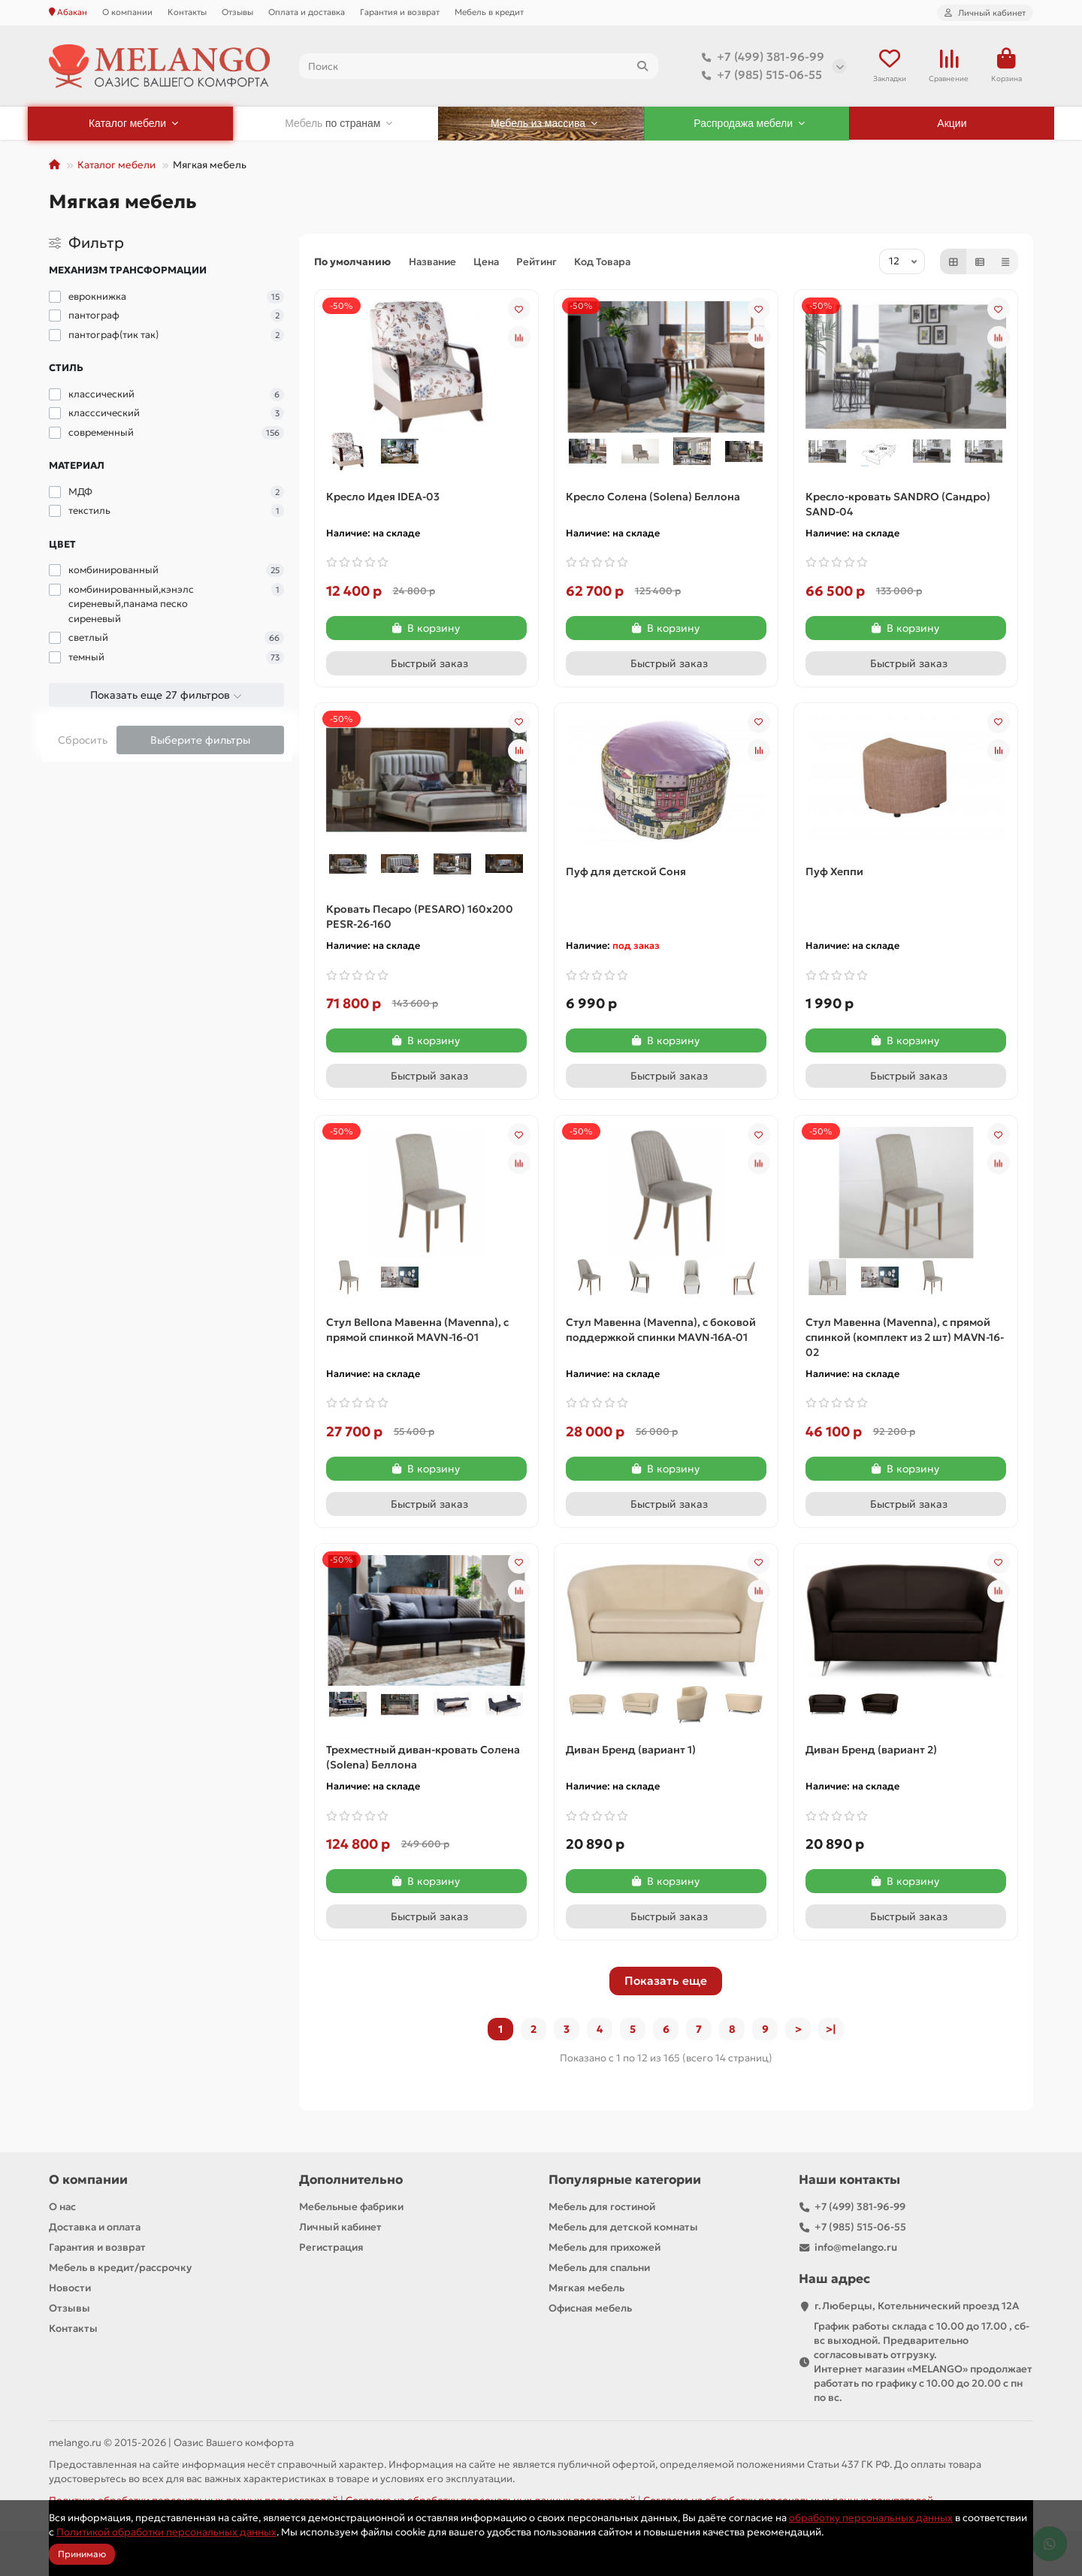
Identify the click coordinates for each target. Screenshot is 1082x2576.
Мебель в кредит (489, 12)
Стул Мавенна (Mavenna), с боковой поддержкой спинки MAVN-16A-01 (661, 1329)
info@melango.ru (856, 2247)
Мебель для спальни (599, 2267)
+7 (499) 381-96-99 (760, 57)
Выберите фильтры (200, 740)
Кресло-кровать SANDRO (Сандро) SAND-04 (897, 504)
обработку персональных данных (871, 2517)
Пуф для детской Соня (626, 871)
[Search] (479, 66)
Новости (70, 2288)
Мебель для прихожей (604, 2247)
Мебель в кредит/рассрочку (120, 2267)
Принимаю (82, 2553)
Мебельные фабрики (351, 2206)
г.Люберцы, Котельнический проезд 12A (917, 2306)
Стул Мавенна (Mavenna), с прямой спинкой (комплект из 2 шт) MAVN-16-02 (904, 1337)
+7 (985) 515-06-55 (759, 75)
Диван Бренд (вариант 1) (631, 1749)
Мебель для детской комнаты (623, 2227)
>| (831, 2029)
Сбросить (82, 740)
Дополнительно (351, 2180)
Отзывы (237, 12)
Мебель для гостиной (602, 2206)
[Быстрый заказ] (426, 663)
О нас (62, 2206)
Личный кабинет (340, 2227)
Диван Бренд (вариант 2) (871, 1749)
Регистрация (331, 2247)
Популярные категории (625, 2180)
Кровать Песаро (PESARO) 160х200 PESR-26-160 (419, 916)
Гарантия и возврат (400, 12)
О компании (127, 12)
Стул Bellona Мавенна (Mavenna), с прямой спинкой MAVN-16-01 (417, 1329)
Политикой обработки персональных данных (166, 2532)
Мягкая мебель (586, 2288)
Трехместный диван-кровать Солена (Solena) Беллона (423, 1757)
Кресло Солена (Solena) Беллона (653, 496)
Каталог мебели (116, 165)
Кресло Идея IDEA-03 (383, 496)
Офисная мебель (590, 2308)
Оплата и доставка (306, 12)
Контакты (187, 12)
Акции (951, 123)
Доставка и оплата (95, 2227)
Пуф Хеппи (834, 871)
